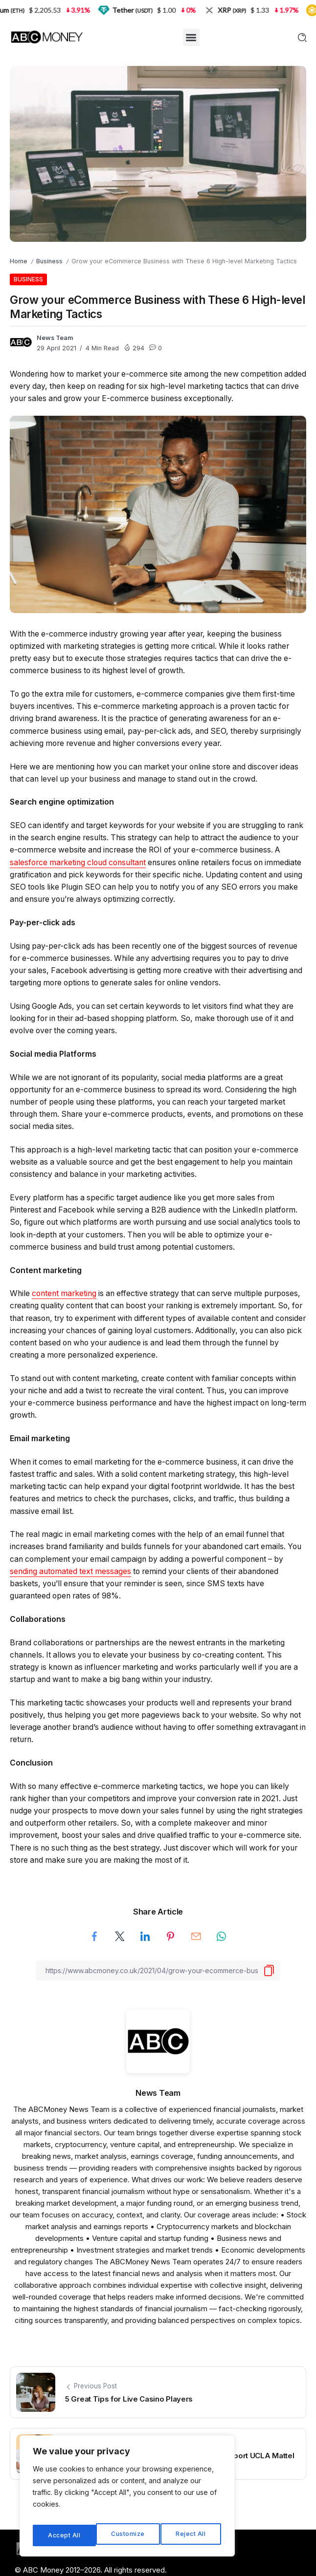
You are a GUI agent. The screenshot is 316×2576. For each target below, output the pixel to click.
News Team (55, 337)
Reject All (128, 2535)
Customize (64, 2535)
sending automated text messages (70, 1571)
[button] (191, 37)
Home (18, 261)
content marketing (64, 1293)
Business (49, 261)
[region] (127, 2499)
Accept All (191, 2535)
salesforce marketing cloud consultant (78, 862)
